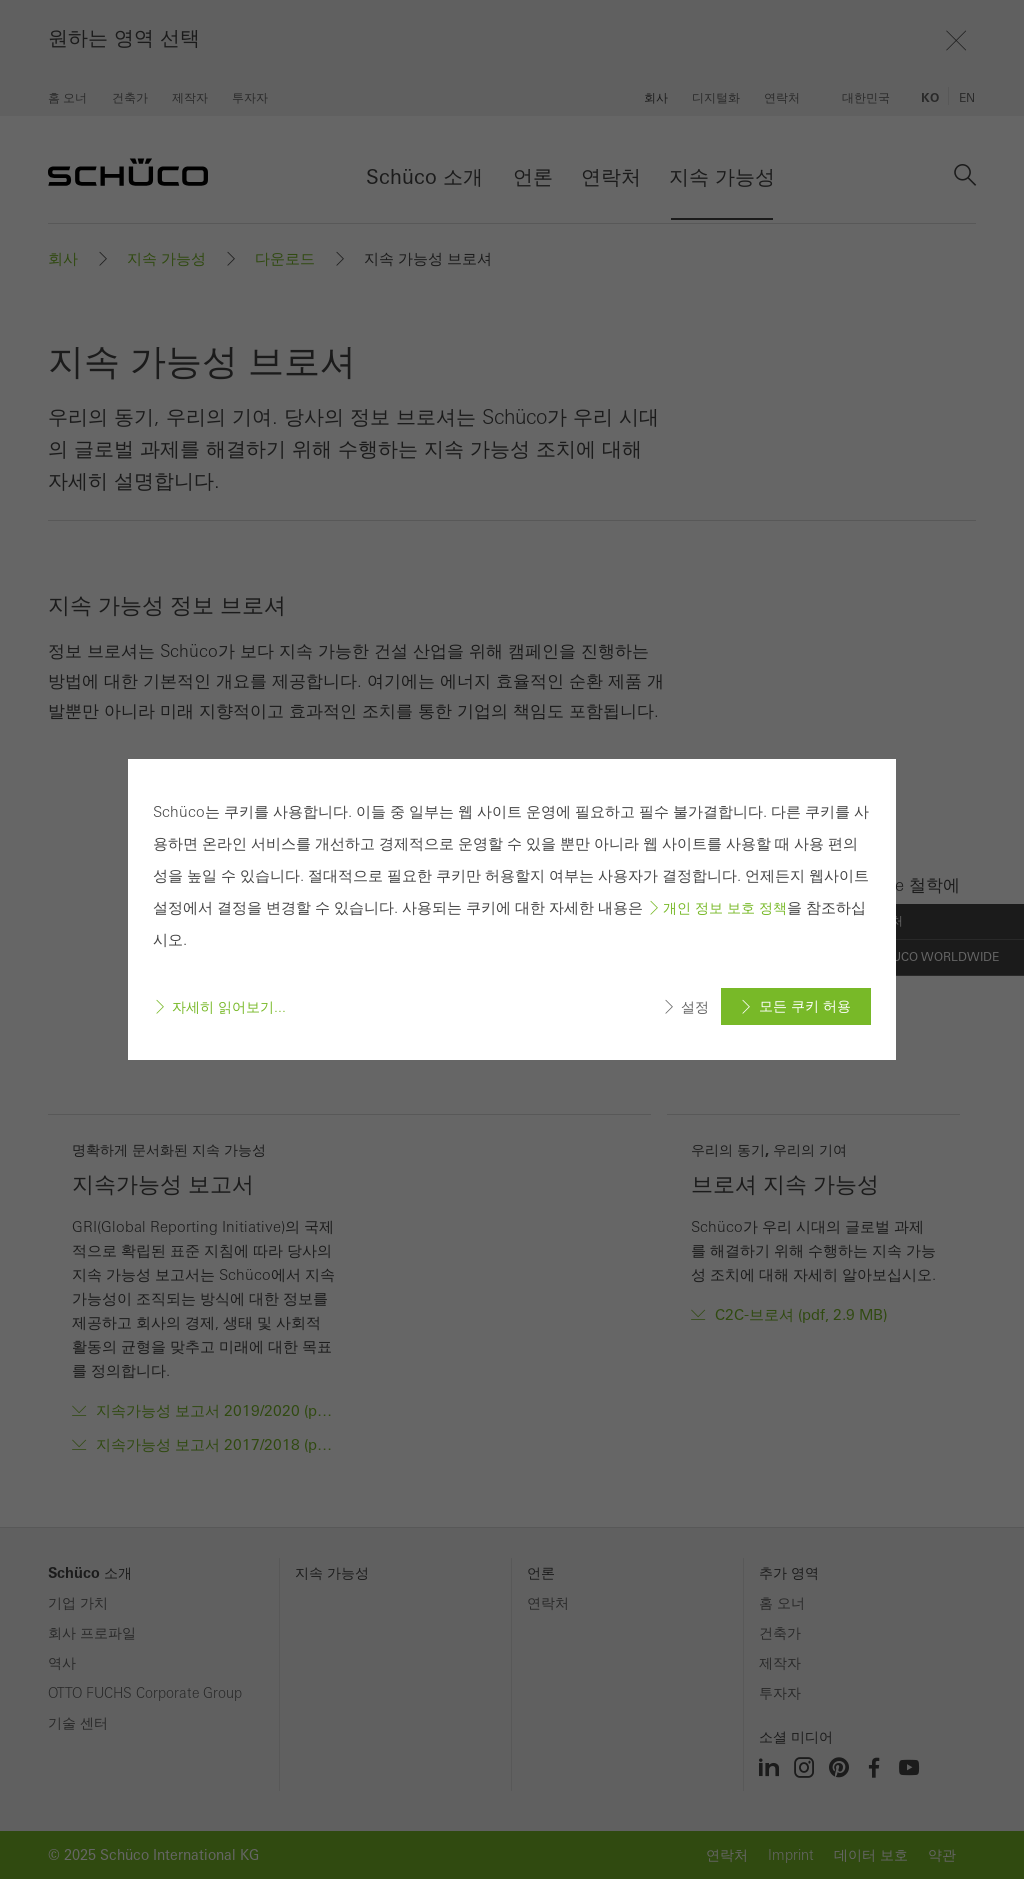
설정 (695, 1007)
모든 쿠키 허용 (805, 1006)
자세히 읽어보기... (229, 1007)
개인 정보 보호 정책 (725, 908)
